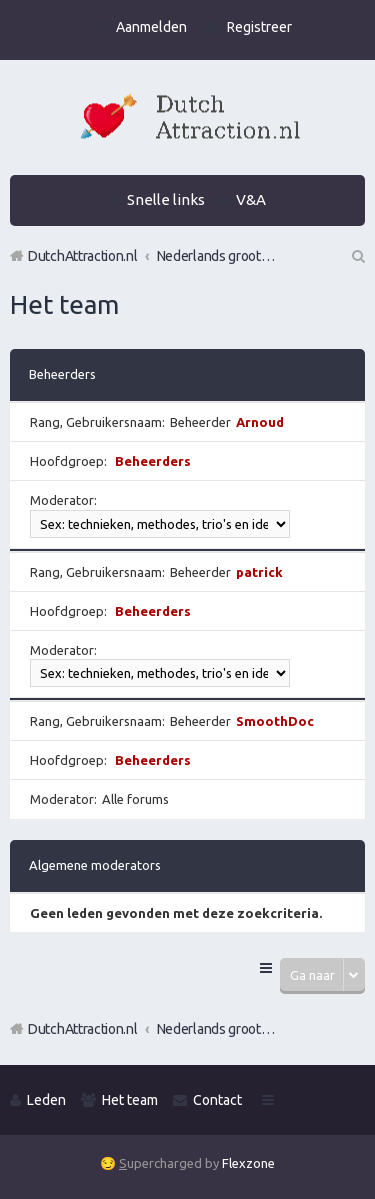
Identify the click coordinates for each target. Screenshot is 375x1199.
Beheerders (62, 374)
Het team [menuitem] (130, 1100)
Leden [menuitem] (46, 1100)
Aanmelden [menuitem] (151, 27)
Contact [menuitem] (217, 1100)
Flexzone (248, 1163)
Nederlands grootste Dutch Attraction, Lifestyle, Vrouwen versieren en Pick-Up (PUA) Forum (217, 1029)
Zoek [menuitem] (357, 256)
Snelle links (166, 199)
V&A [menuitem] (251, 199)
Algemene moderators (95, 865)
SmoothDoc (275, 721)
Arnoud (260, 422)
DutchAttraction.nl (83, 1029)
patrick (259, 572)
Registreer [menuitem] (259, 27)
